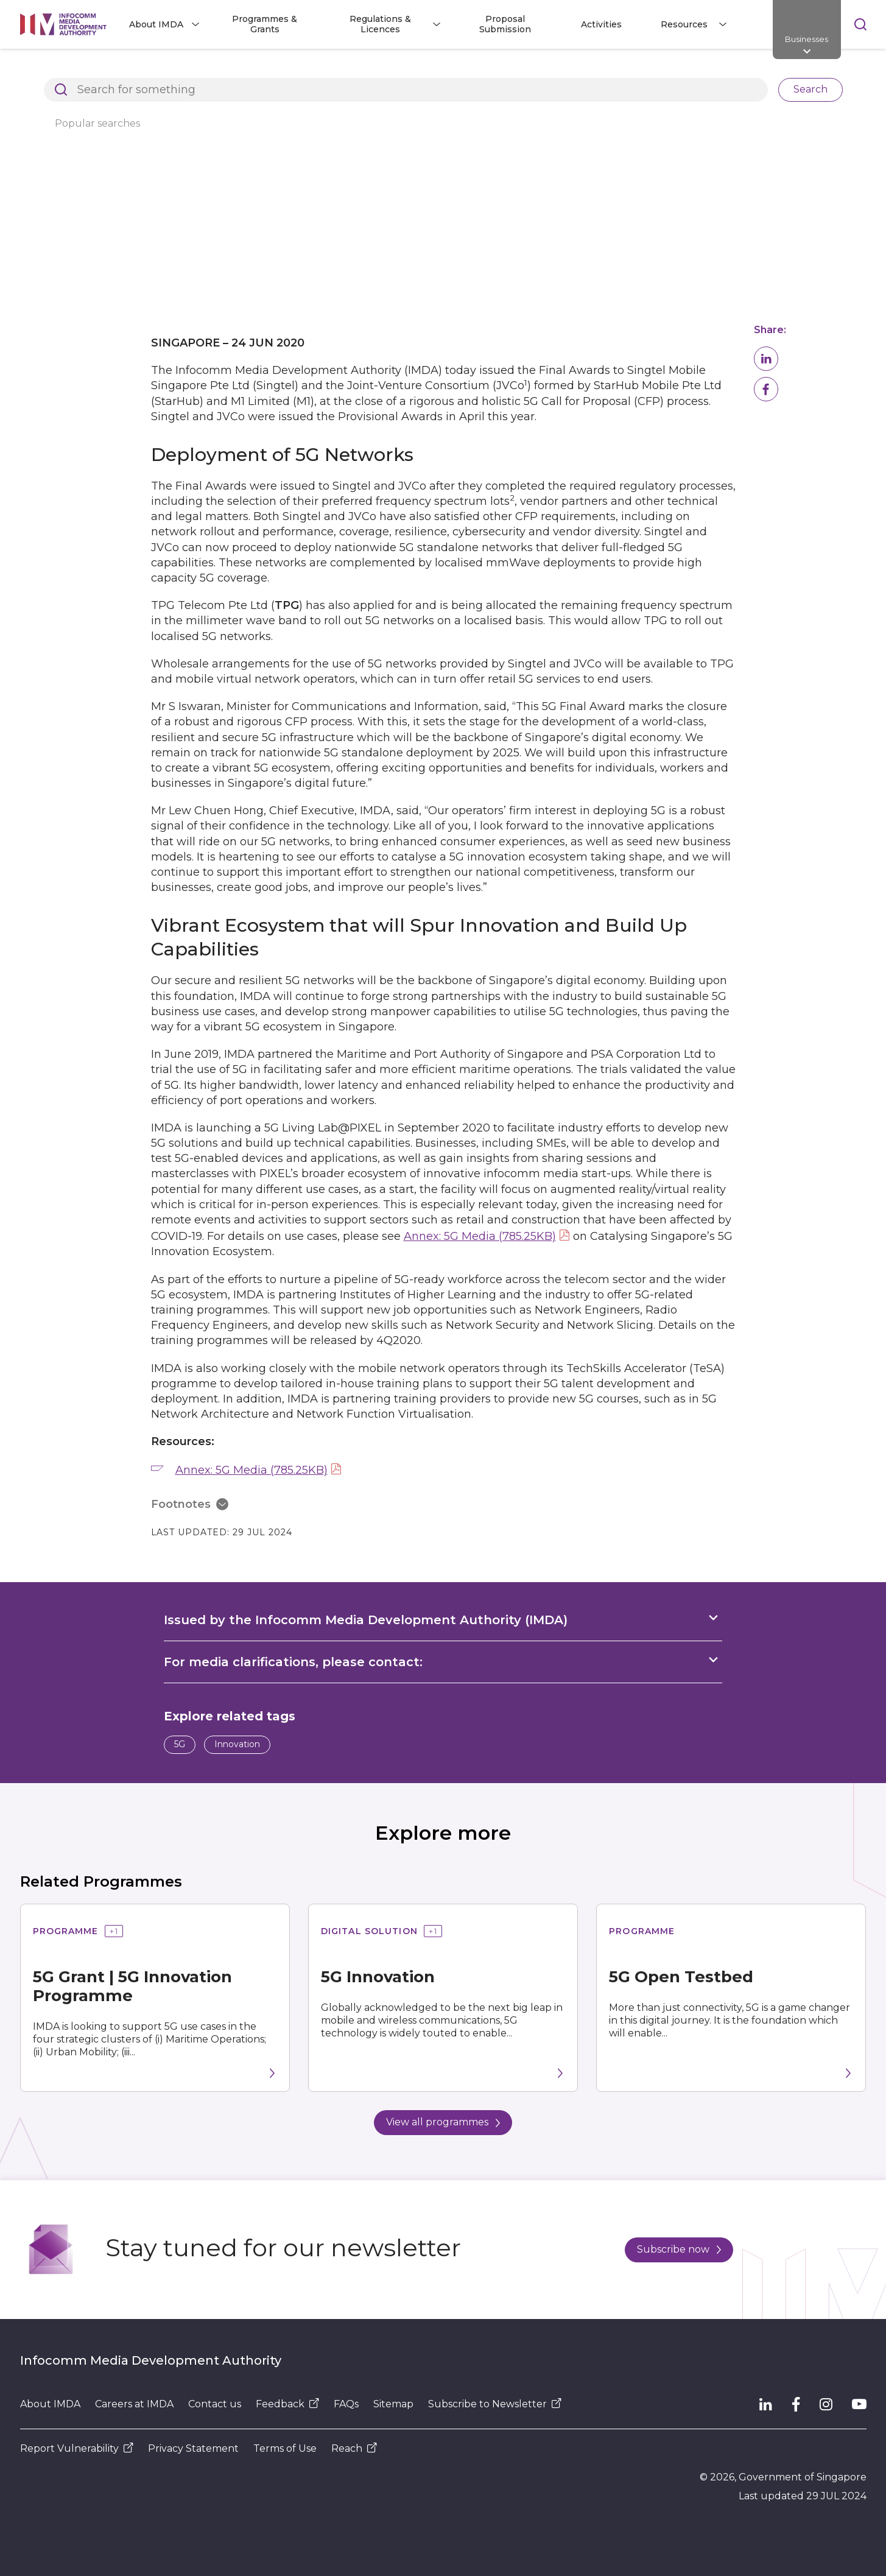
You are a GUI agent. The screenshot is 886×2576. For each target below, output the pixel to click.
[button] (766, 359)
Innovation (237, 1744)
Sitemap (393, 2404)
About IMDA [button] (156, 24)
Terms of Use (285, 2448)
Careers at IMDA (134, 2404)
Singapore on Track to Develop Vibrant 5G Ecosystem (587, 69)
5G (179, 1744)
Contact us (214, 2404)
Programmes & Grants (264, 24)
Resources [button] (684, 24)
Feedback (287, 2404)
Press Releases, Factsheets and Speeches (351, 69)
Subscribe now (679, 2249)
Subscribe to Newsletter (494, 2404)
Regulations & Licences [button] (380, 24)
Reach (354, 2448)
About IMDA (50, 2404)
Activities (601, 24)
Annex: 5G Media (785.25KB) (480, 1236)
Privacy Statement (193, 2448)
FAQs (346, 2404)
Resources (209, 69)
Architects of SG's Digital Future (90, 69)
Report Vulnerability (76, 2448)
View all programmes (443, 2122)
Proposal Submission (505, 24)
